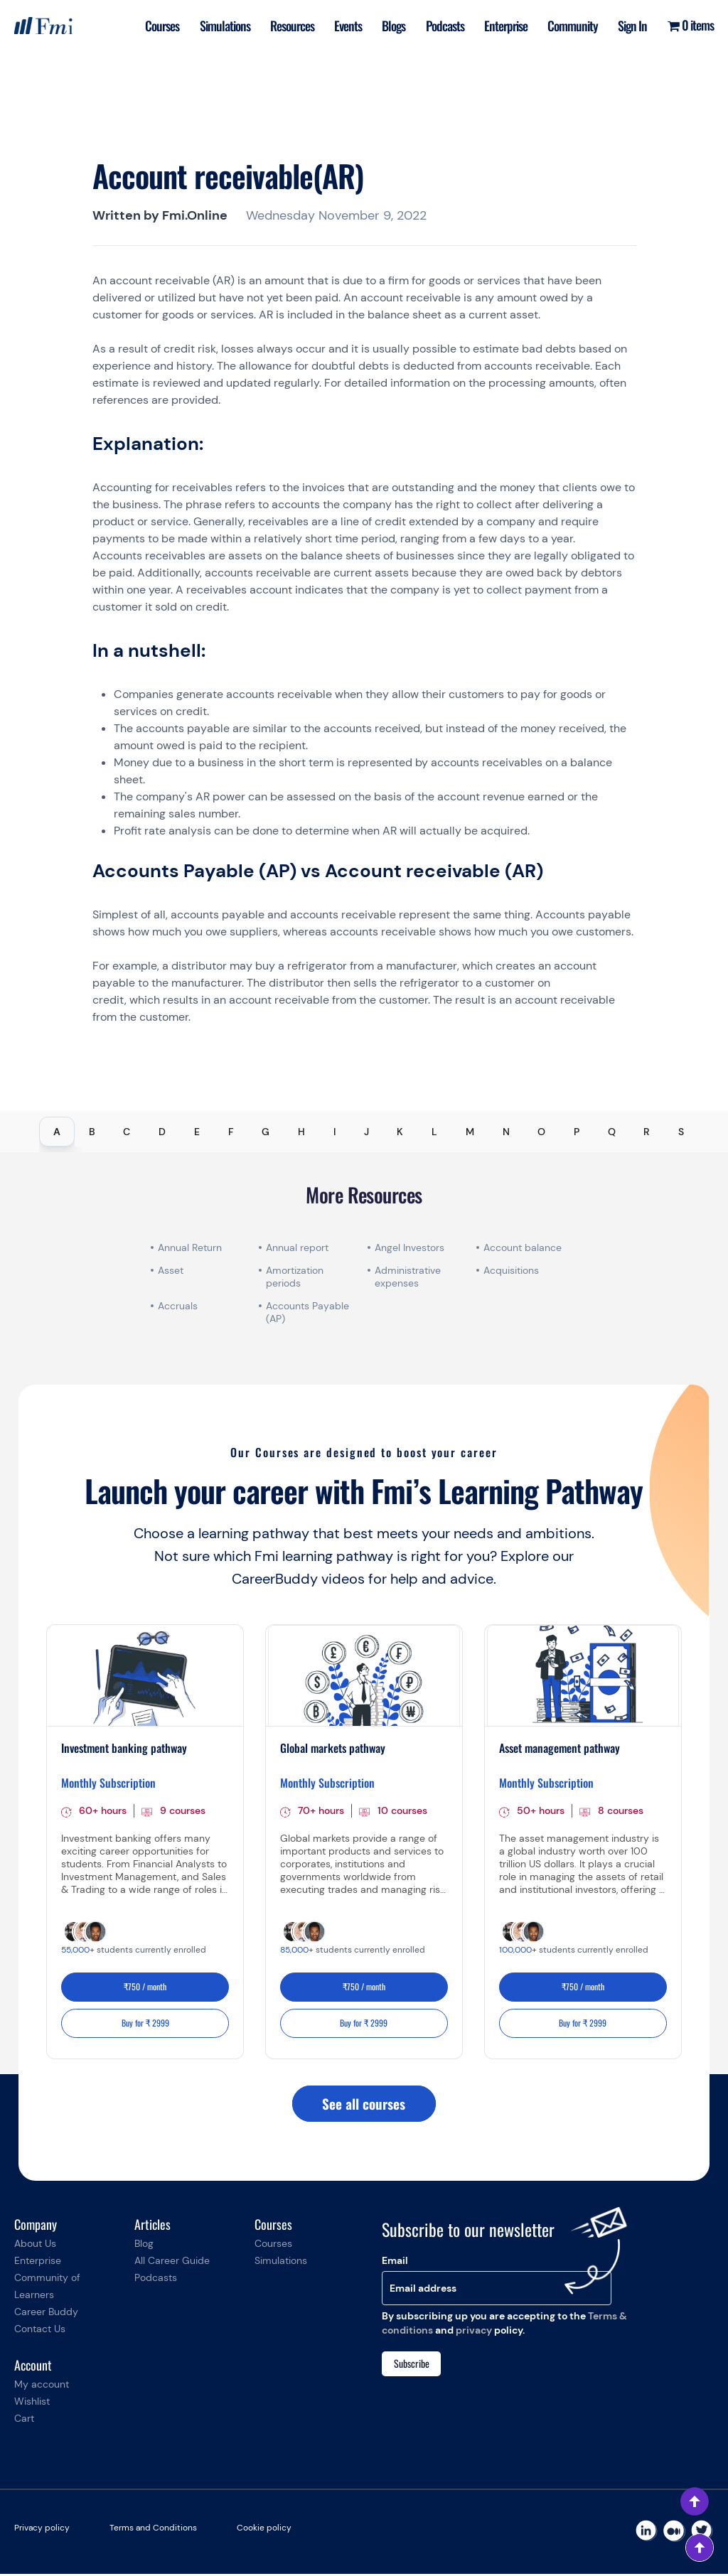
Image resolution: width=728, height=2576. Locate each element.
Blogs (388, 25)
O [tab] (541, 1131)
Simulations (215, 25)
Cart (24, 2420)
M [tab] (470, 1131)
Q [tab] (612, 1131)
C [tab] (126, 1131)
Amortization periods (294, 1276)
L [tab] (434, 1131)
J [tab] (366, 1131)
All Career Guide (172, 2262)
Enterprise (502, 25)
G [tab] (265, 1131)
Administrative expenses (408, 1276)
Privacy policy (42, 2529)
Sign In (631, 25)
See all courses (364, 2105)
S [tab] (681, 1131)
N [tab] (506, 1131)
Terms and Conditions (153, 2529)
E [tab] (197, 1131)
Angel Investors (409, 1247)
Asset (170, 1270)
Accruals (178, 1305)
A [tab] (56, 1131)
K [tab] (400, 1131)
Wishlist (32, 2403)
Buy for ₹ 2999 (145, 2024)
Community (570, 25)
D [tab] (162, 1131)
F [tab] (231, 1131)
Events (341, 25)
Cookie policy (264, 2529)
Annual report (297, 1247)
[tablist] (364, 1131)
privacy (474, 2332)
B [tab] (92, 1131)
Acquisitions (511, 1270)
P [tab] (576, 1131)
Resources (284, 25)
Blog (144, 2245)
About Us (35, 2245)
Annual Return (190, 1247)
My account (41, 2386)
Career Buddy (46, 2313)
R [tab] (646, 1131)
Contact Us (39, 2330)
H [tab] (301, 1131)
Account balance (522, 1247)
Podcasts (440, 25)
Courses (151, 25)
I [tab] (334, 1131)
